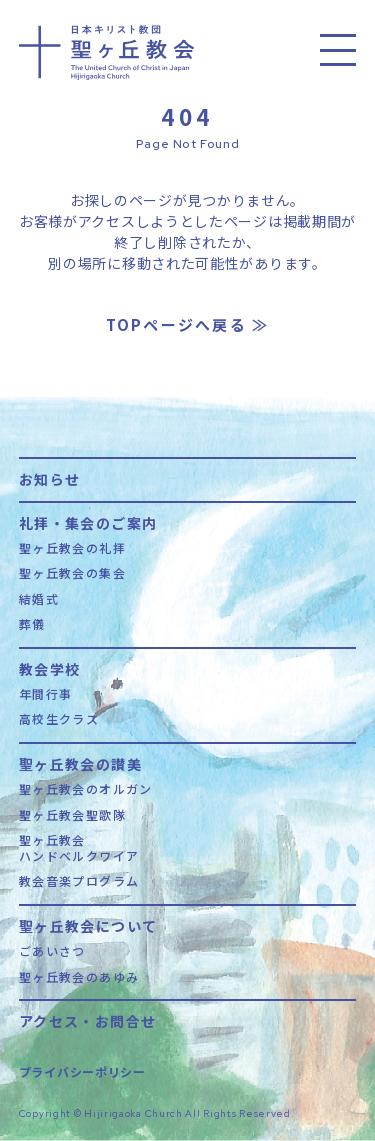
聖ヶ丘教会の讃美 (80, 762)
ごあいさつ (52, 951)
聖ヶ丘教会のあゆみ (79, 977)
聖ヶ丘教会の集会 (72, 573)
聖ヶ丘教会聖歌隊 (72, 815)
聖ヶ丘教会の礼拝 (72, 548)
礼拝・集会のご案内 (88, 521)
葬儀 (32, 624)
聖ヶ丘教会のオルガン (86, 789)
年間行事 (46, 694)
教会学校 (50, 667)
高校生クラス (59, 719)
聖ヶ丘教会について (88, 924)
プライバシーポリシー (82, 1071)
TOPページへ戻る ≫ (188, 324)
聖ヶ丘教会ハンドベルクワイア (79, 847)
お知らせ (50, 477)
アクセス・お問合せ (88, 1019)
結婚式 (39, 599)
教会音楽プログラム (79, 881)
